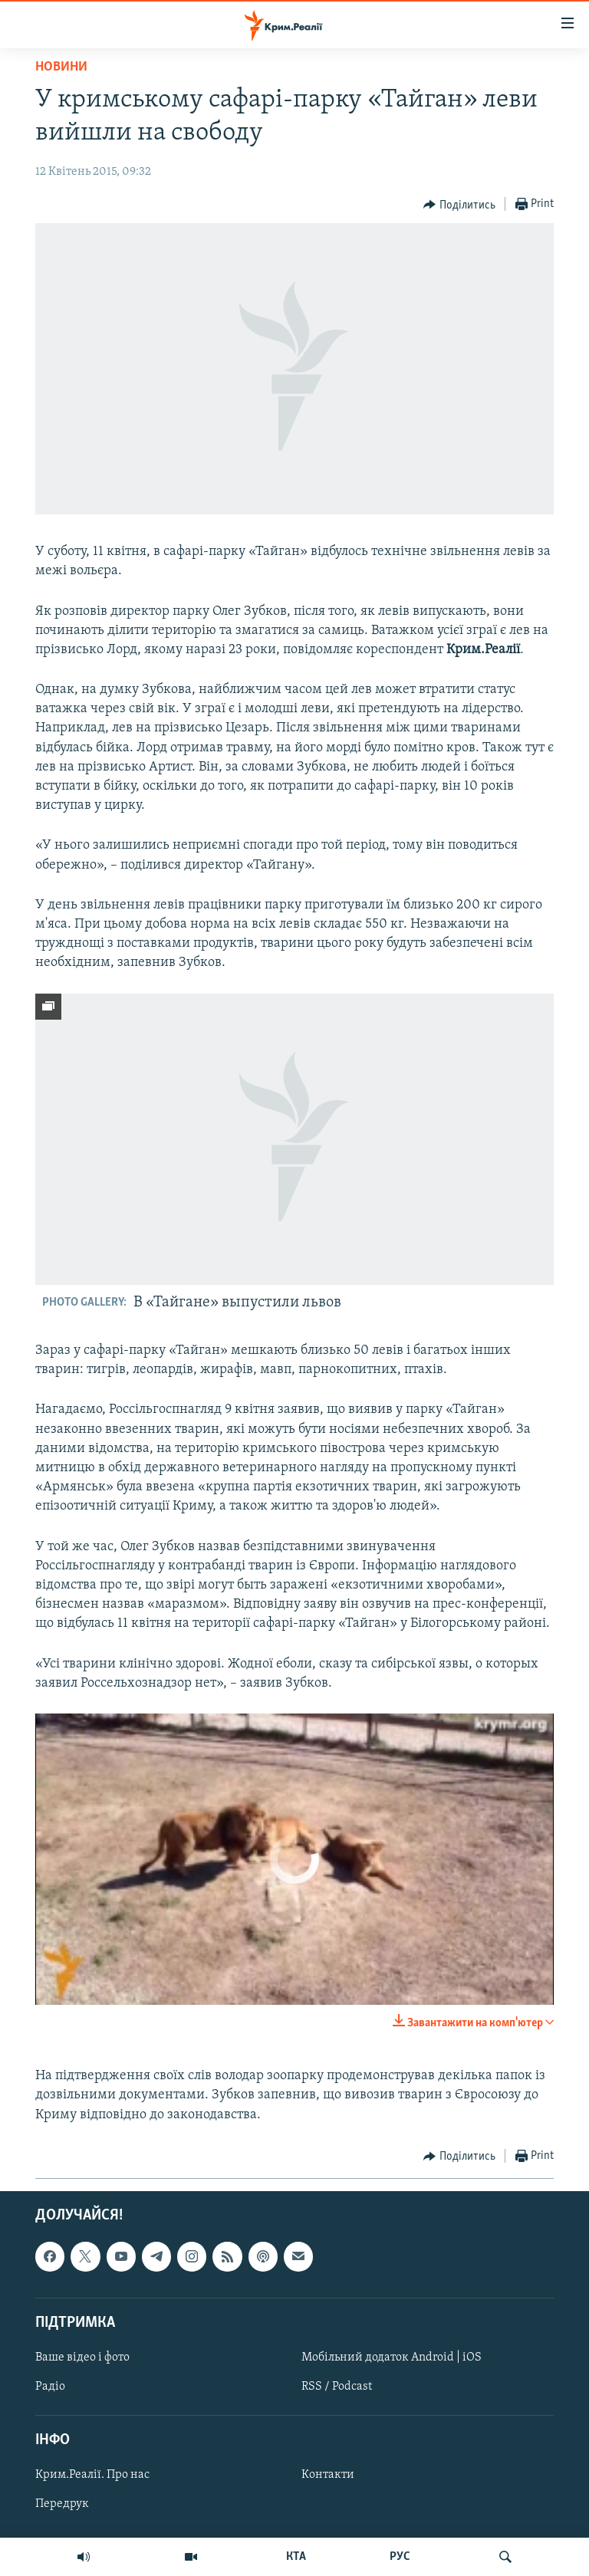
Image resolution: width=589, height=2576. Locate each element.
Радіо (50, 2386)
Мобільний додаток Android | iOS (391, 2357)
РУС (400, 2557)
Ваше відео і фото (82, 2357)
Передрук (62, 2504)
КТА (296, 2557)
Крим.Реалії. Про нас (92, 2475)
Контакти (327, 2475)
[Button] (459, 204)
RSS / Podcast (336, 2386)
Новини (61, 67)
